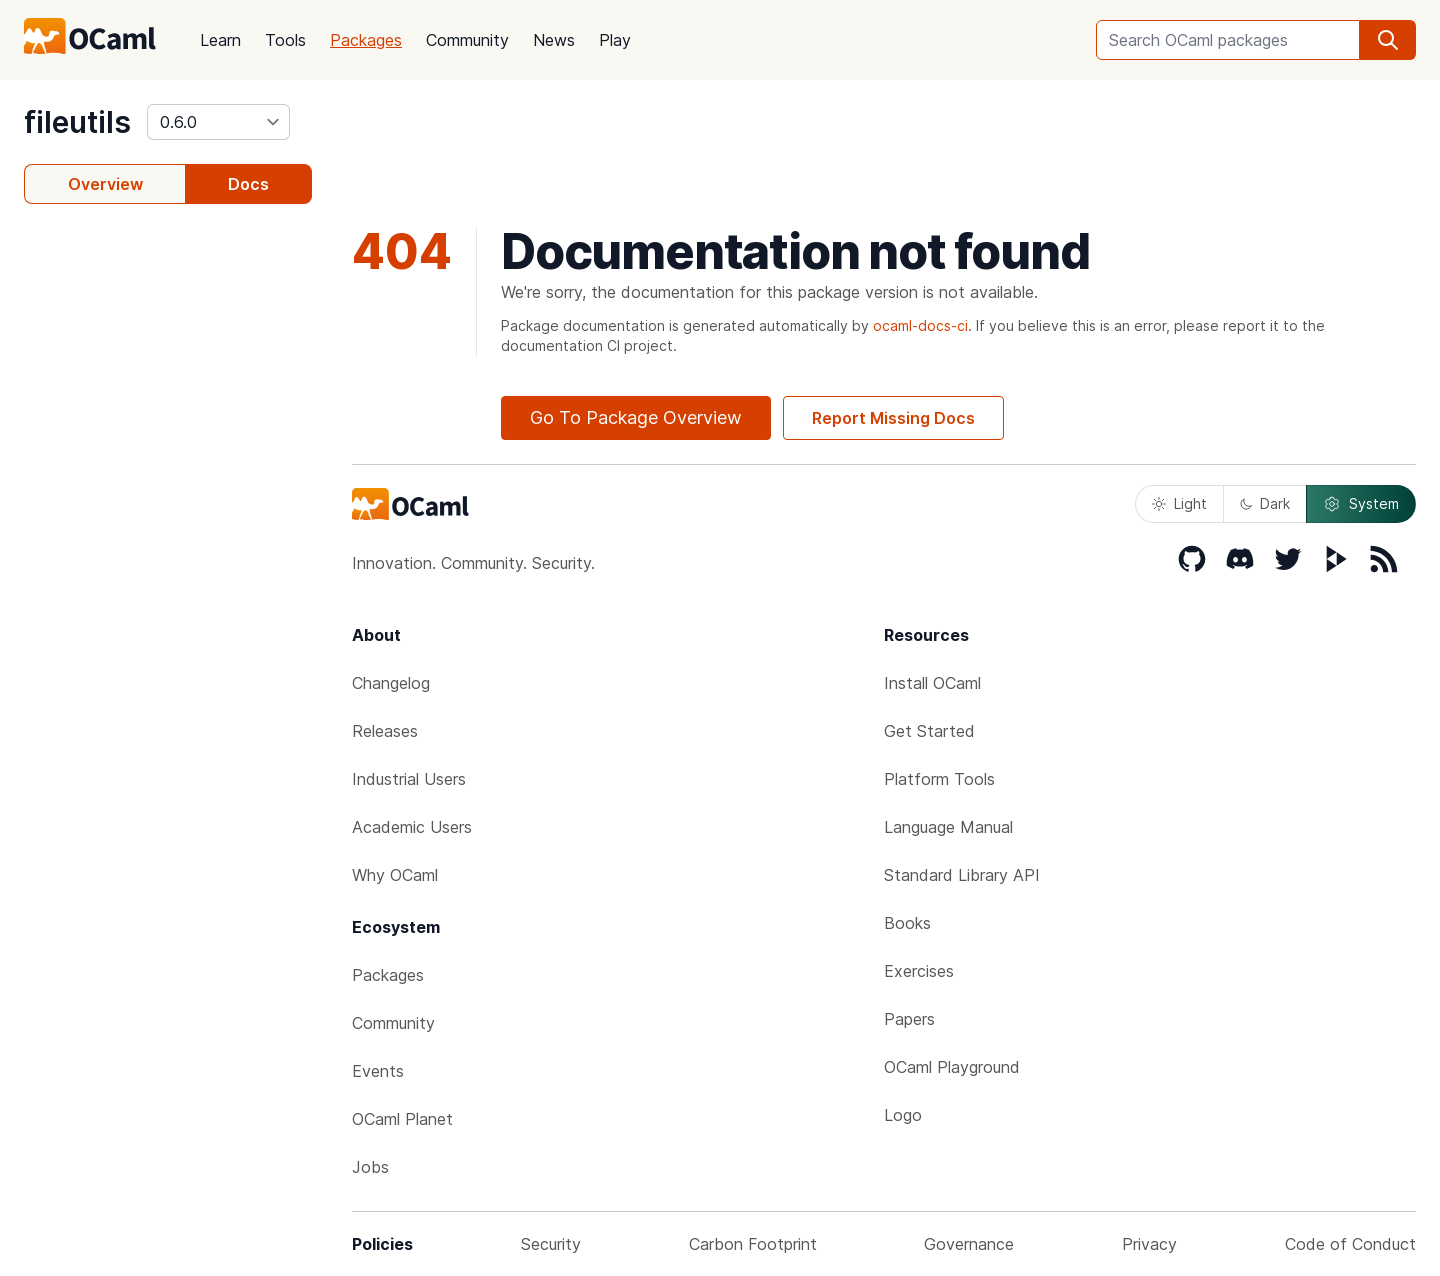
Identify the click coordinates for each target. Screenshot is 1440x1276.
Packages (366, 40)
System (1361, 504)
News (554, 40)
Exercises (919, 971)
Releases (385, 731)
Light (1179, 503)
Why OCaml (395, 875)
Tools (285, 40)
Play (615, 40)
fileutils (77, 122)
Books (907, 923)
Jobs (370, 1167)
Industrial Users (409, 779)
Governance (969, 1244)
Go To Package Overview (636, 417)
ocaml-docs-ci (920, 325)
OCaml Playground (952, 1067)
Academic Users (412, 827)
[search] (1388, 40)
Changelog (391, 683)
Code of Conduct (1350, 1244)
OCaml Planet (402, 1119)
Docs (248, 184)
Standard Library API (962, 875)
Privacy (1149, 1244)
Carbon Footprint (753, 1244)
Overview (105, 184)
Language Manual (948, 827)
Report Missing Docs (893, 418)
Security (551, 1244)
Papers (909, 1019)
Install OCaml (932, 683)
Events (378, 1071)
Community (467, 40)
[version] (218, 122)
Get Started (929, 731)
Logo (903, 1115)
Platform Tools (939, 779)
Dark (1265, 503)
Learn (220, 40)
